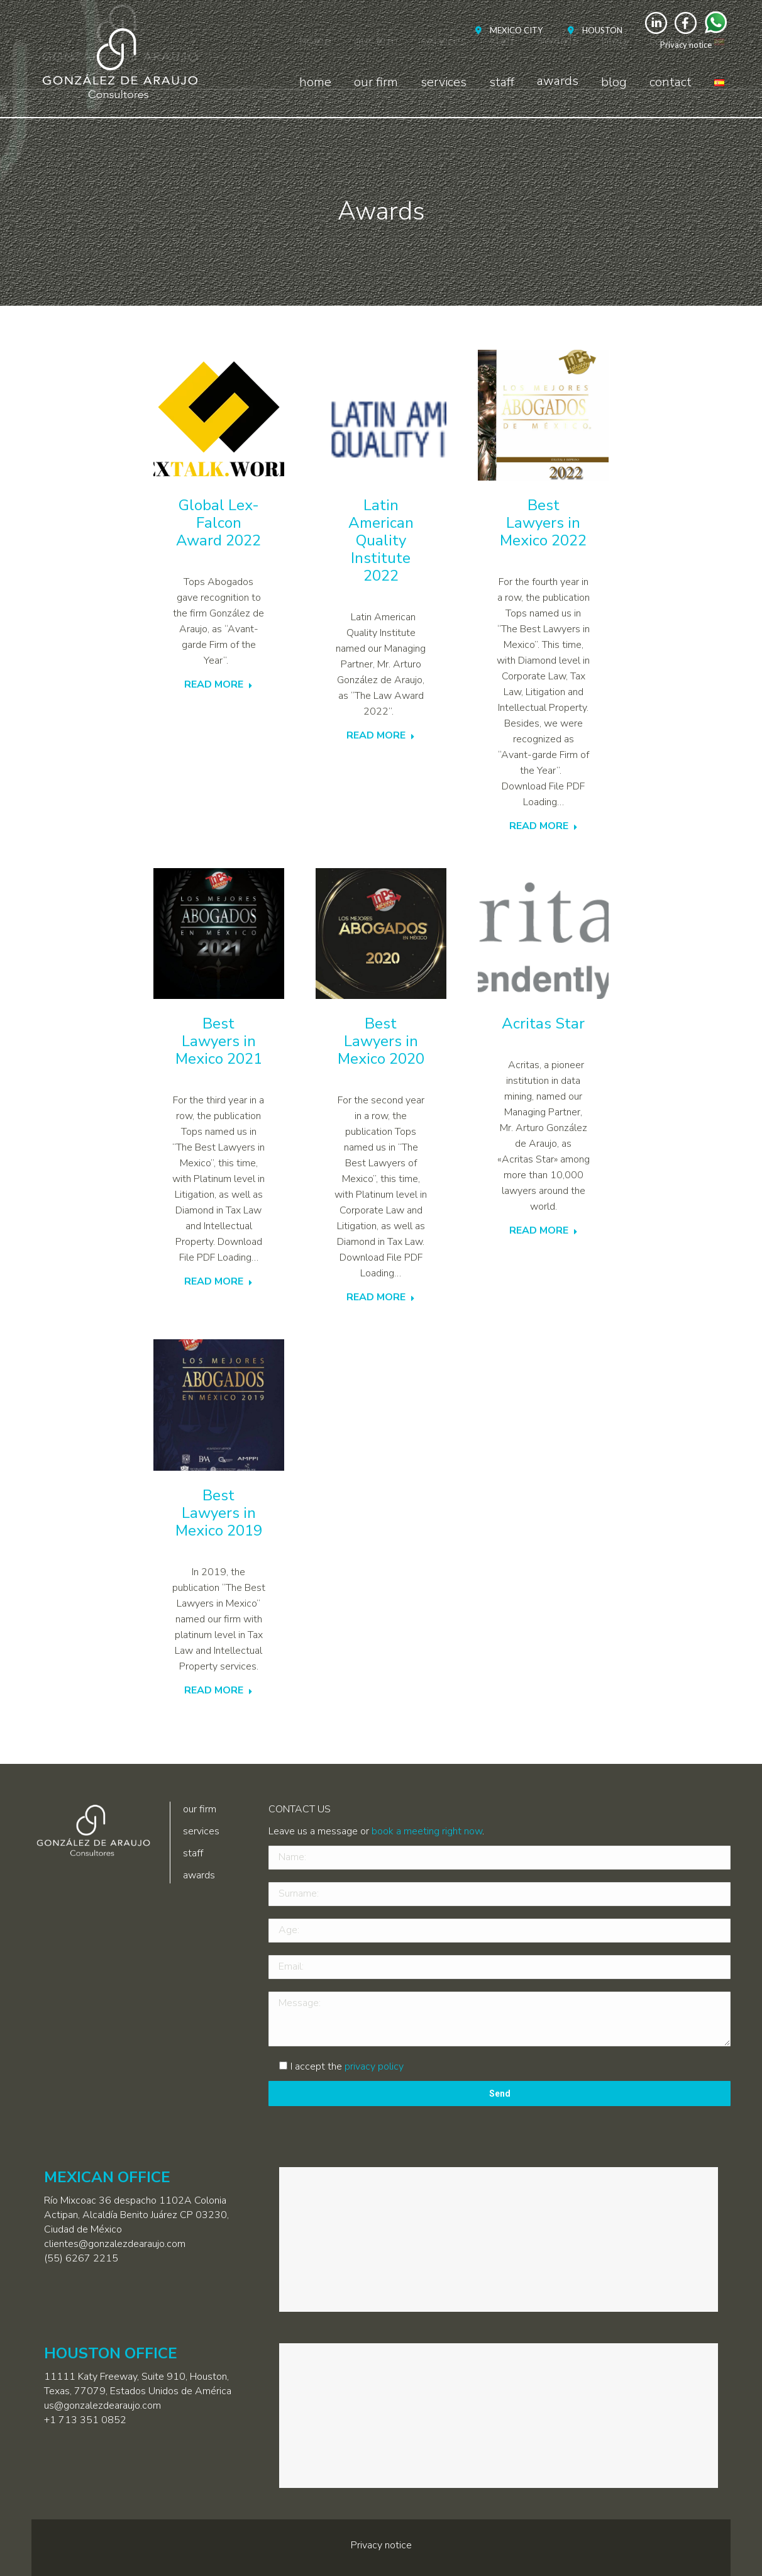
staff (193, 1853)
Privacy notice (686, 45)
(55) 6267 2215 (81, 2258)
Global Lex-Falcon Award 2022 (218, 522)
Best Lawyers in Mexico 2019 (218, 1513)
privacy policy (374, 2066)
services (201, 1831)
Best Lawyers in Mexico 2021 (218, 1041)
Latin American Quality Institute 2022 (381, 540)
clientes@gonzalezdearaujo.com (114, 2244)
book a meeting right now (427, 1831)
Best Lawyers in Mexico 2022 (543, 522)
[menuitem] (506, 30)
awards (199, 1875)
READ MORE (218, 684)
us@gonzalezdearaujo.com (102, 2405)
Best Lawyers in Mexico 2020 (381, 1041)
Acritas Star (543, 1023)
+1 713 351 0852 (85, 2420)
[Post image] (218, 415)
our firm (199, 1809)
